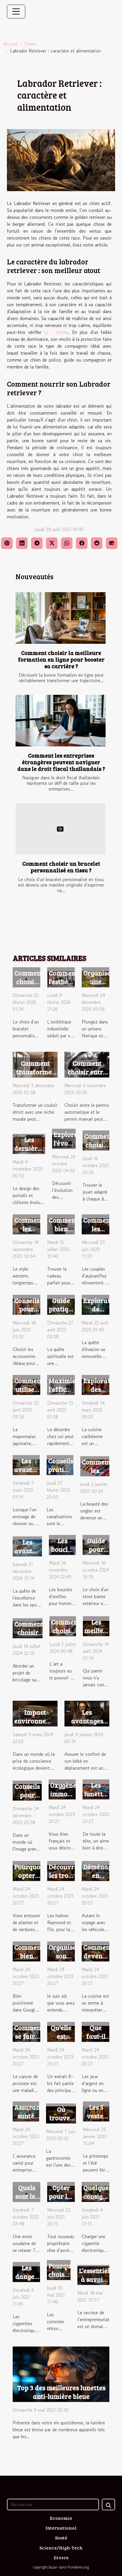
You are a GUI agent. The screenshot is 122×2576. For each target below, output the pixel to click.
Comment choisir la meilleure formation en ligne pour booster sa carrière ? (61, 659)
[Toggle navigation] (16, 11)
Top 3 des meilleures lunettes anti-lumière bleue (61, 2392)
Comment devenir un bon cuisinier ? (98, 1960)
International (61, 2528)
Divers (30, 43)
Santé (61, 2537)
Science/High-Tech (61, 2548)
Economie (61, 2518)
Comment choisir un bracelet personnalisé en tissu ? (61, 867)
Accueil (10, 43)
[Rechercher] (53, 2504)
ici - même (56, 332)
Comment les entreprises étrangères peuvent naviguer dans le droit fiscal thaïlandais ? (61, 762)
